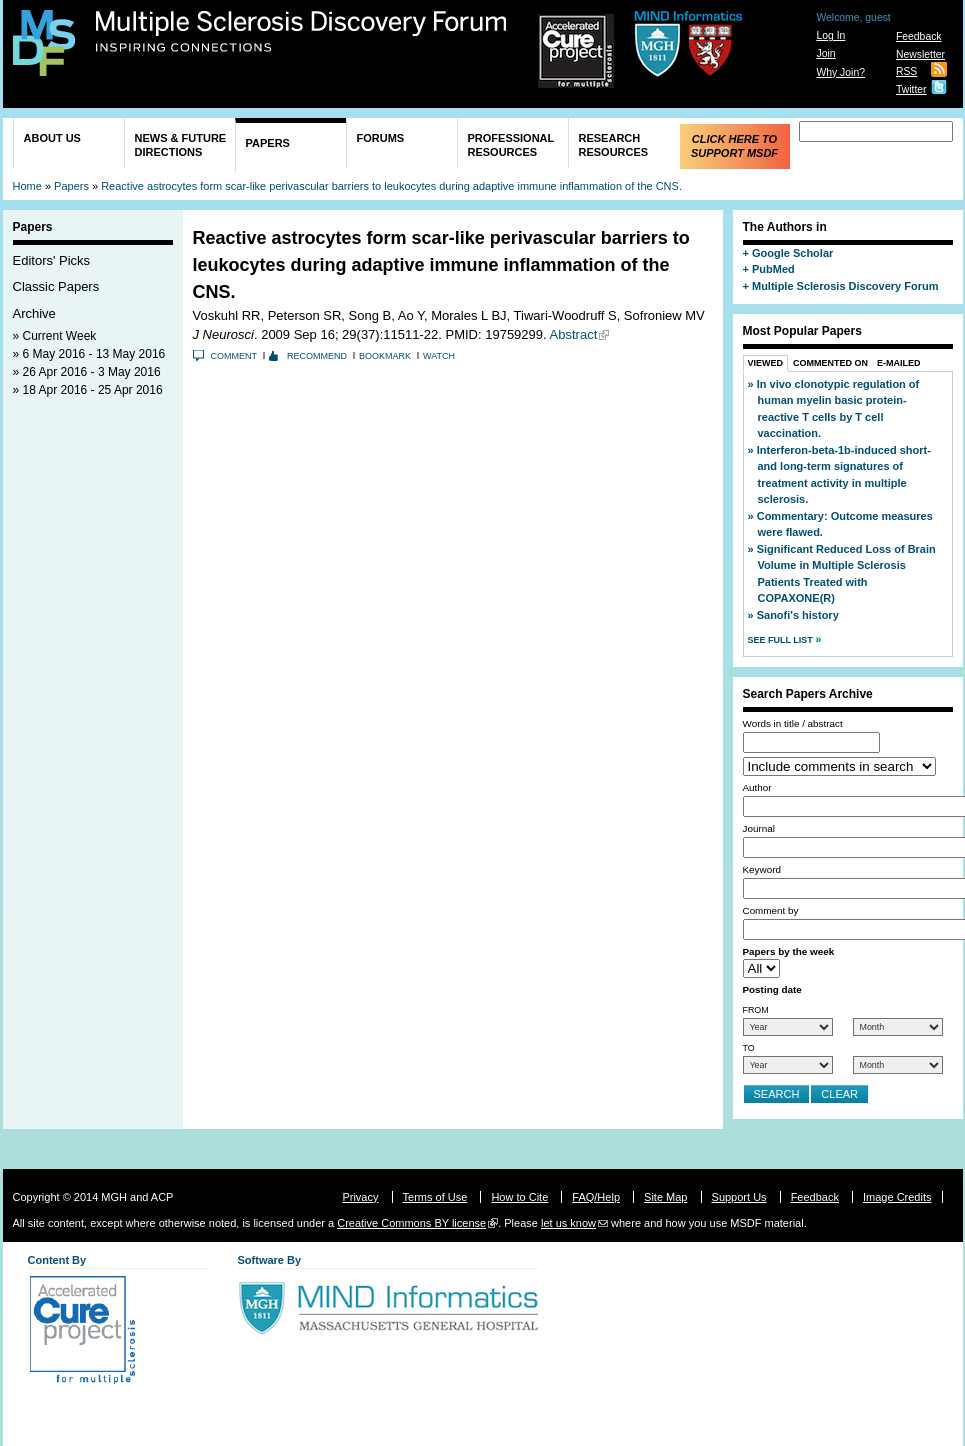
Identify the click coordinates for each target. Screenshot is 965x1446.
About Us (52, 138)
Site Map (665, 1197)
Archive (34, 313)
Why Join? (840, 72)
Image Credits (897, 1197)
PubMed (773, 269)
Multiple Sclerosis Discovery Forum (301, 32)
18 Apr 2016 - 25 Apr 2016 (93, 390)
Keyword (762, 869)
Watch (439, 356)
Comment (234, 356)
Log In (830, 35)
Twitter (911, 89)
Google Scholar (792, 253)
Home (27, 186)
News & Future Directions (181, 145)
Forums (381, 138)
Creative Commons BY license (411, 1223)
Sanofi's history (798, 615)
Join (825, 53)
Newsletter (920, 54)
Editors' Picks (52, 260)
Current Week (60, 336)
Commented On (830, 363)
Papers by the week (789, 951)
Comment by (771, 910)
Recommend (317, 356)
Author (757, 787)
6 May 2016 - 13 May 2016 (94, 354)
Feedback (919, 36)
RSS (906, 71)
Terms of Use (435, 1197)
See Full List (782, 640)
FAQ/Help (596, 1197)
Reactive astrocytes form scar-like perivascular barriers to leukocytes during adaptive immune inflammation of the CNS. (391, 186)
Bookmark (385, 356)
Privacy (360, 1197)
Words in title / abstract (793, 723)
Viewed (766, 363)
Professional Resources (511, 145)
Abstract (574, 334)
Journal (759, 828)
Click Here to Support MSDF (734, 146)
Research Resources (614, 145)
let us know (568, 1223)
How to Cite (519, 1197)
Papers (268, 143)
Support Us (739, 1197)
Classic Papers (56, 286)
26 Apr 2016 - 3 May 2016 (92, 372)
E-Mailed (899, 363)
